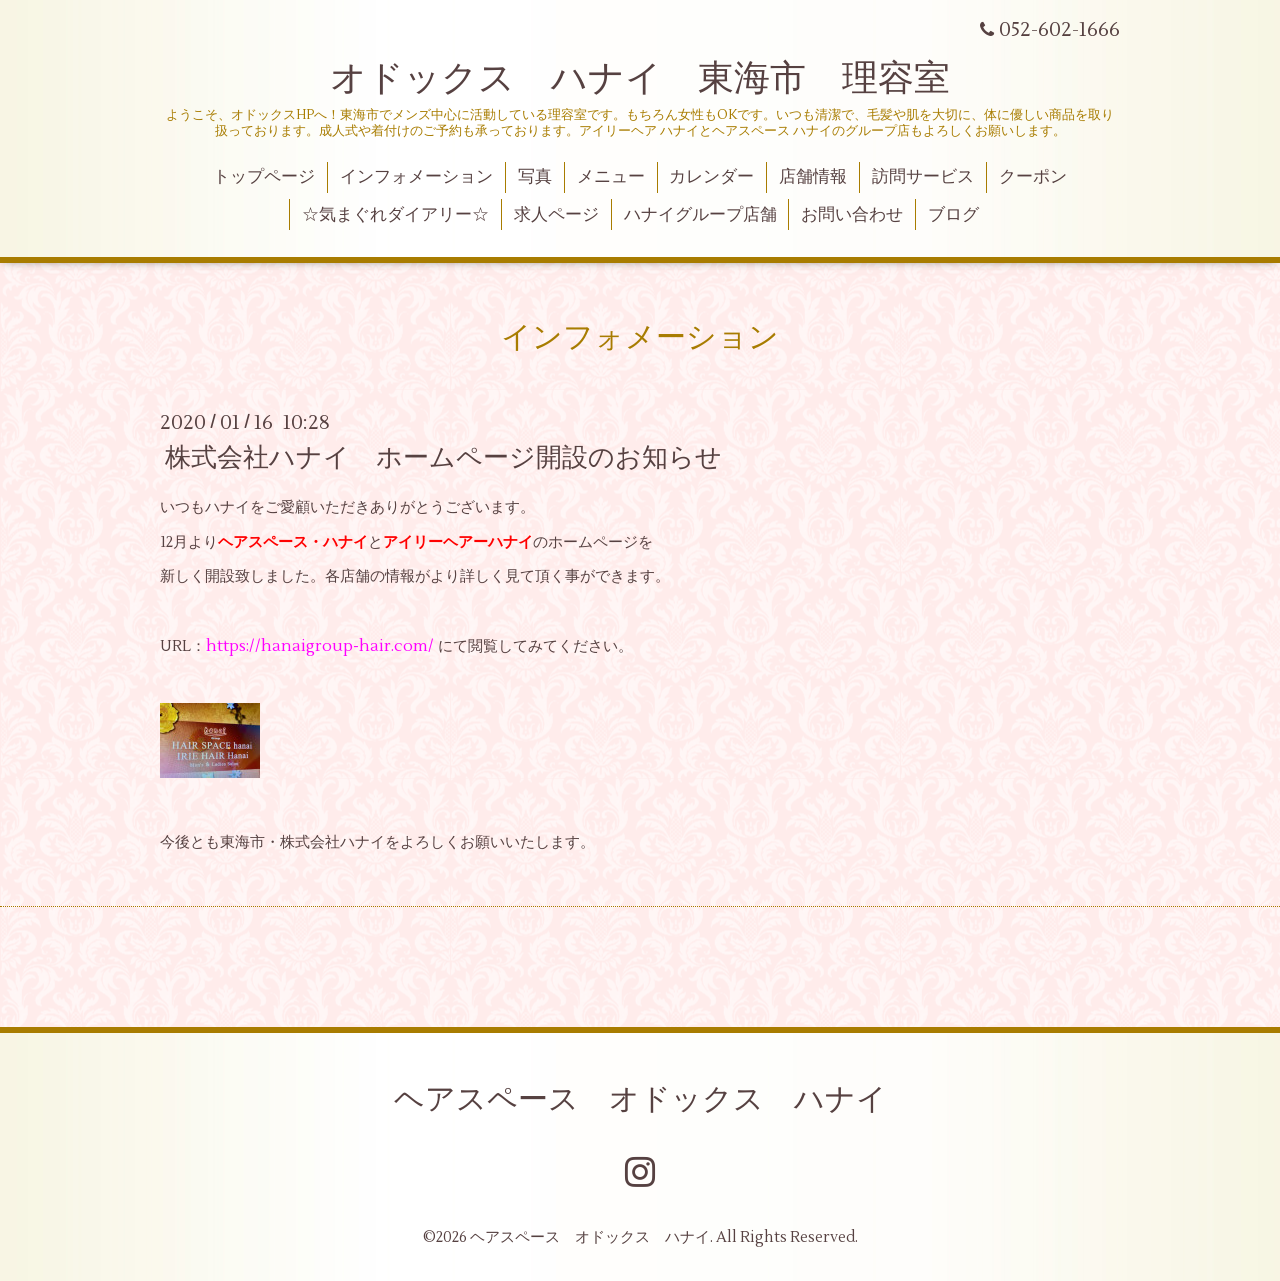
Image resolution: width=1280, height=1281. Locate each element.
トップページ (264, 177)
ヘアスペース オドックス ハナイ (640, 1099)
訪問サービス (923, 177)
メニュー (611, 177)
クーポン (1033, 177)
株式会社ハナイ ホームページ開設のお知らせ (443, 458)
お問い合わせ (852, 215)
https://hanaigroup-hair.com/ (320, 646)
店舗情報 (813, 177)
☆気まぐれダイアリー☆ (395, 215)
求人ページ (556, 215)
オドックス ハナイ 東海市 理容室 (640, 79)
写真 (535, 177)
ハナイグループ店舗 (700, 215)
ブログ (953, 215)
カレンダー (711, 177)
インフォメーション (416, 177)
